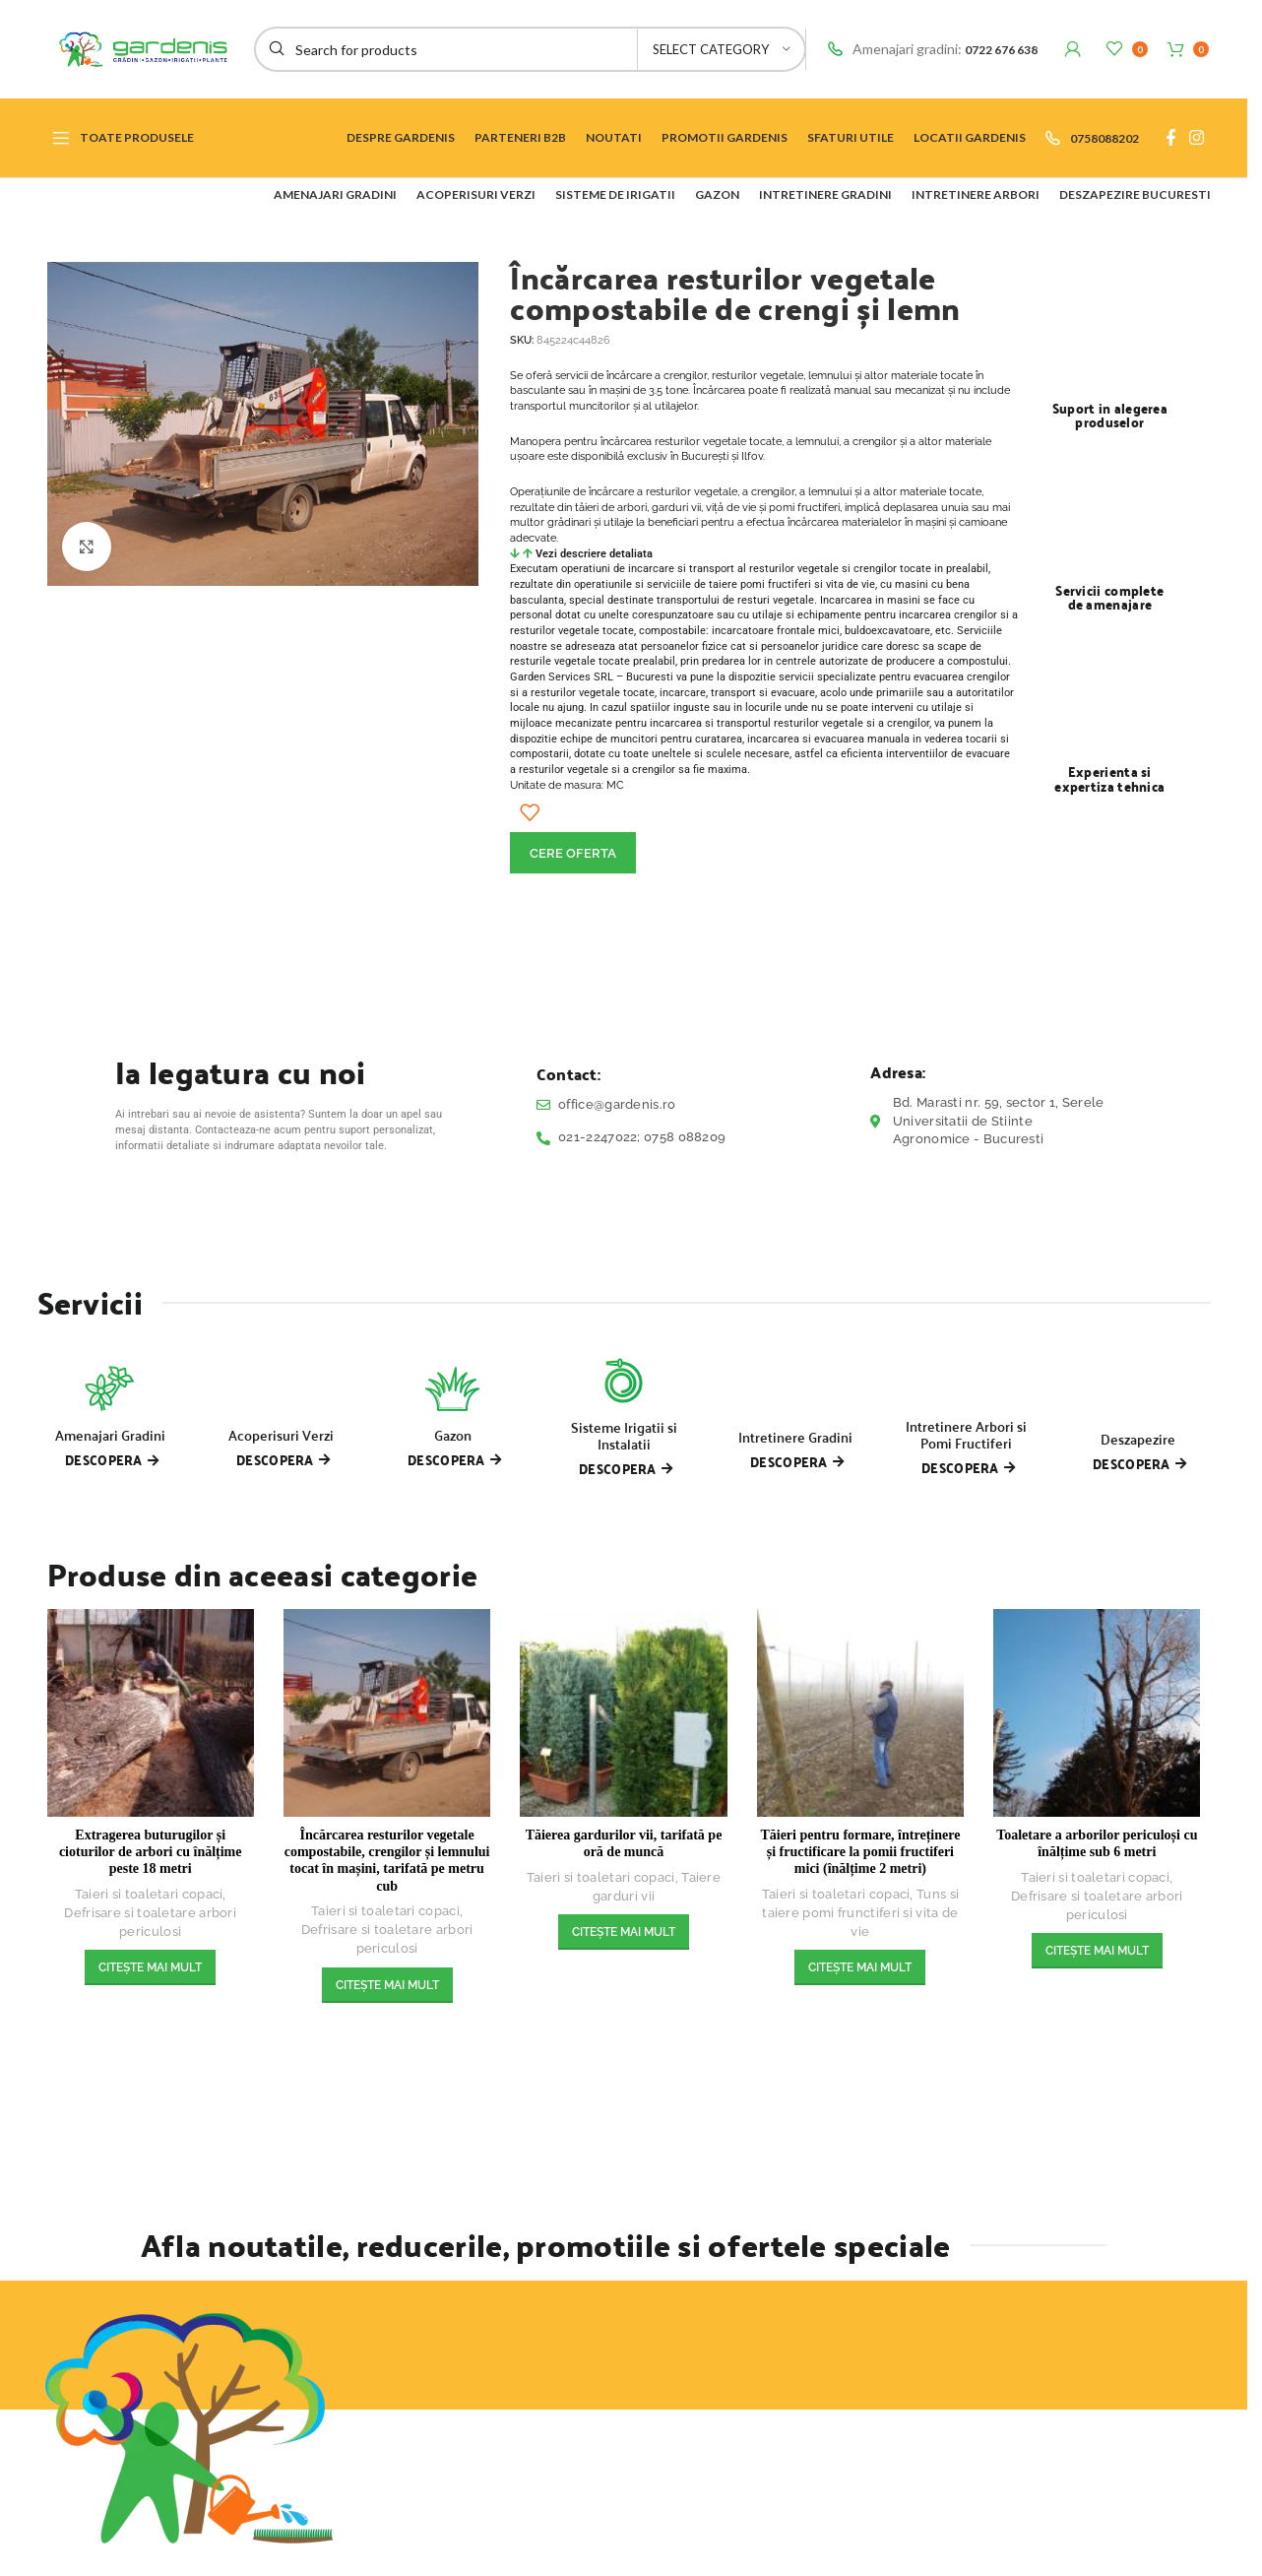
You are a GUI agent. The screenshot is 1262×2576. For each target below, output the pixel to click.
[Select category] (721, 49)
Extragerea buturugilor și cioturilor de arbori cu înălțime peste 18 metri (150, 1852)
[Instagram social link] (1196, 137)
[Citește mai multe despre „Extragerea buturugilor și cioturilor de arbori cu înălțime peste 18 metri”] (150, 1967)
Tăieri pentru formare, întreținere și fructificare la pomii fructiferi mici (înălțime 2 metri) (860, 1852)
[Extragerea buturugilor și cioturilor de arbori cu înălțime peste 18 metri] (150, 1712)
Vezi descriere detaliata (594, 553)
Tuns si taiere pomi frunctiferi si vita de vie (860, 1913)
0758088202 (1104, 138)
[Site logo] (135, 47)
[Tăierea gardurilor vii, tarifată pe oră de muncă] (623, 1712)
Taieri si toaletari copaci (149, 1894)
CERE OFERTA (573, 853)
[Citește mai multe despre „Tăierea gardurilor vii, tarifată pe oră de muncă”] (623, 1932)
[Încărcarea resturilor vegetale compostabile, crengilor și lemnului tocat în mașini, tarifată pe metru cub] (387, 1712)
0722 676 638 (1001, 49)
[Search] (530, 49)
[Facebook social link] (1170, 137)
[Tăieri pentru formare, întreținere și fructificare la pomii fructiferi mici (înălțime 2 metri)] (860, 1712)
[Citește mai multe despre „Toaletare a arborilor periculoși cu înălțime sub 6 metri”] (1097, 1950)
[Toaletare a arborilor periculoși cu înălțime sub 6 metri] (1096, 1712)
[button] (764, 554)
